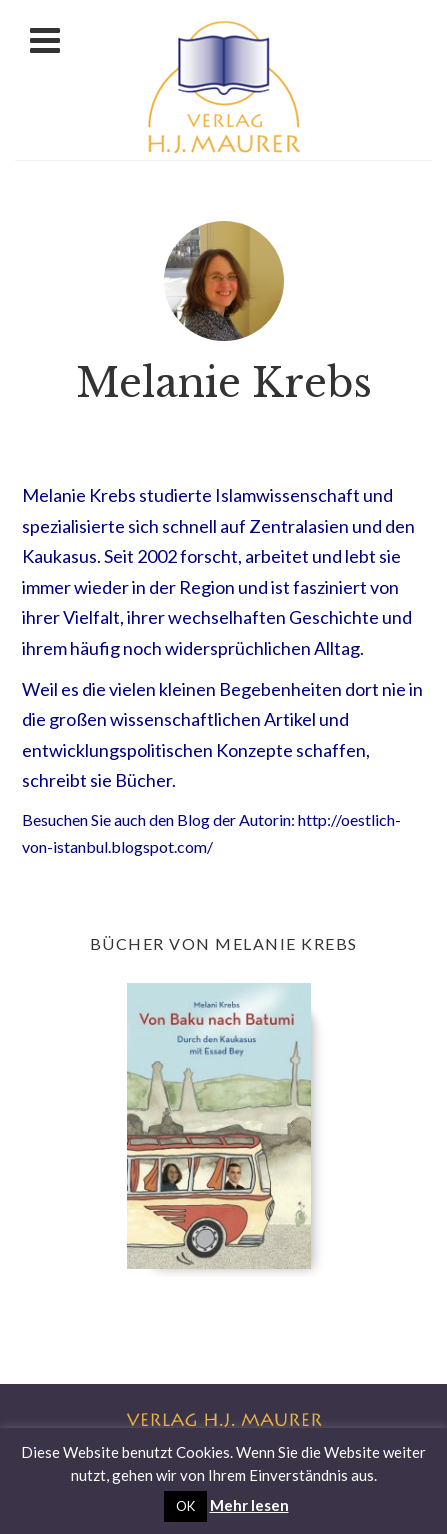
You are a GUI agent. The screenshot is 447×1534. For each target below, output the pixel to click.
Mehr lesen (249, 1505)
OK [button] (185, 1506)
